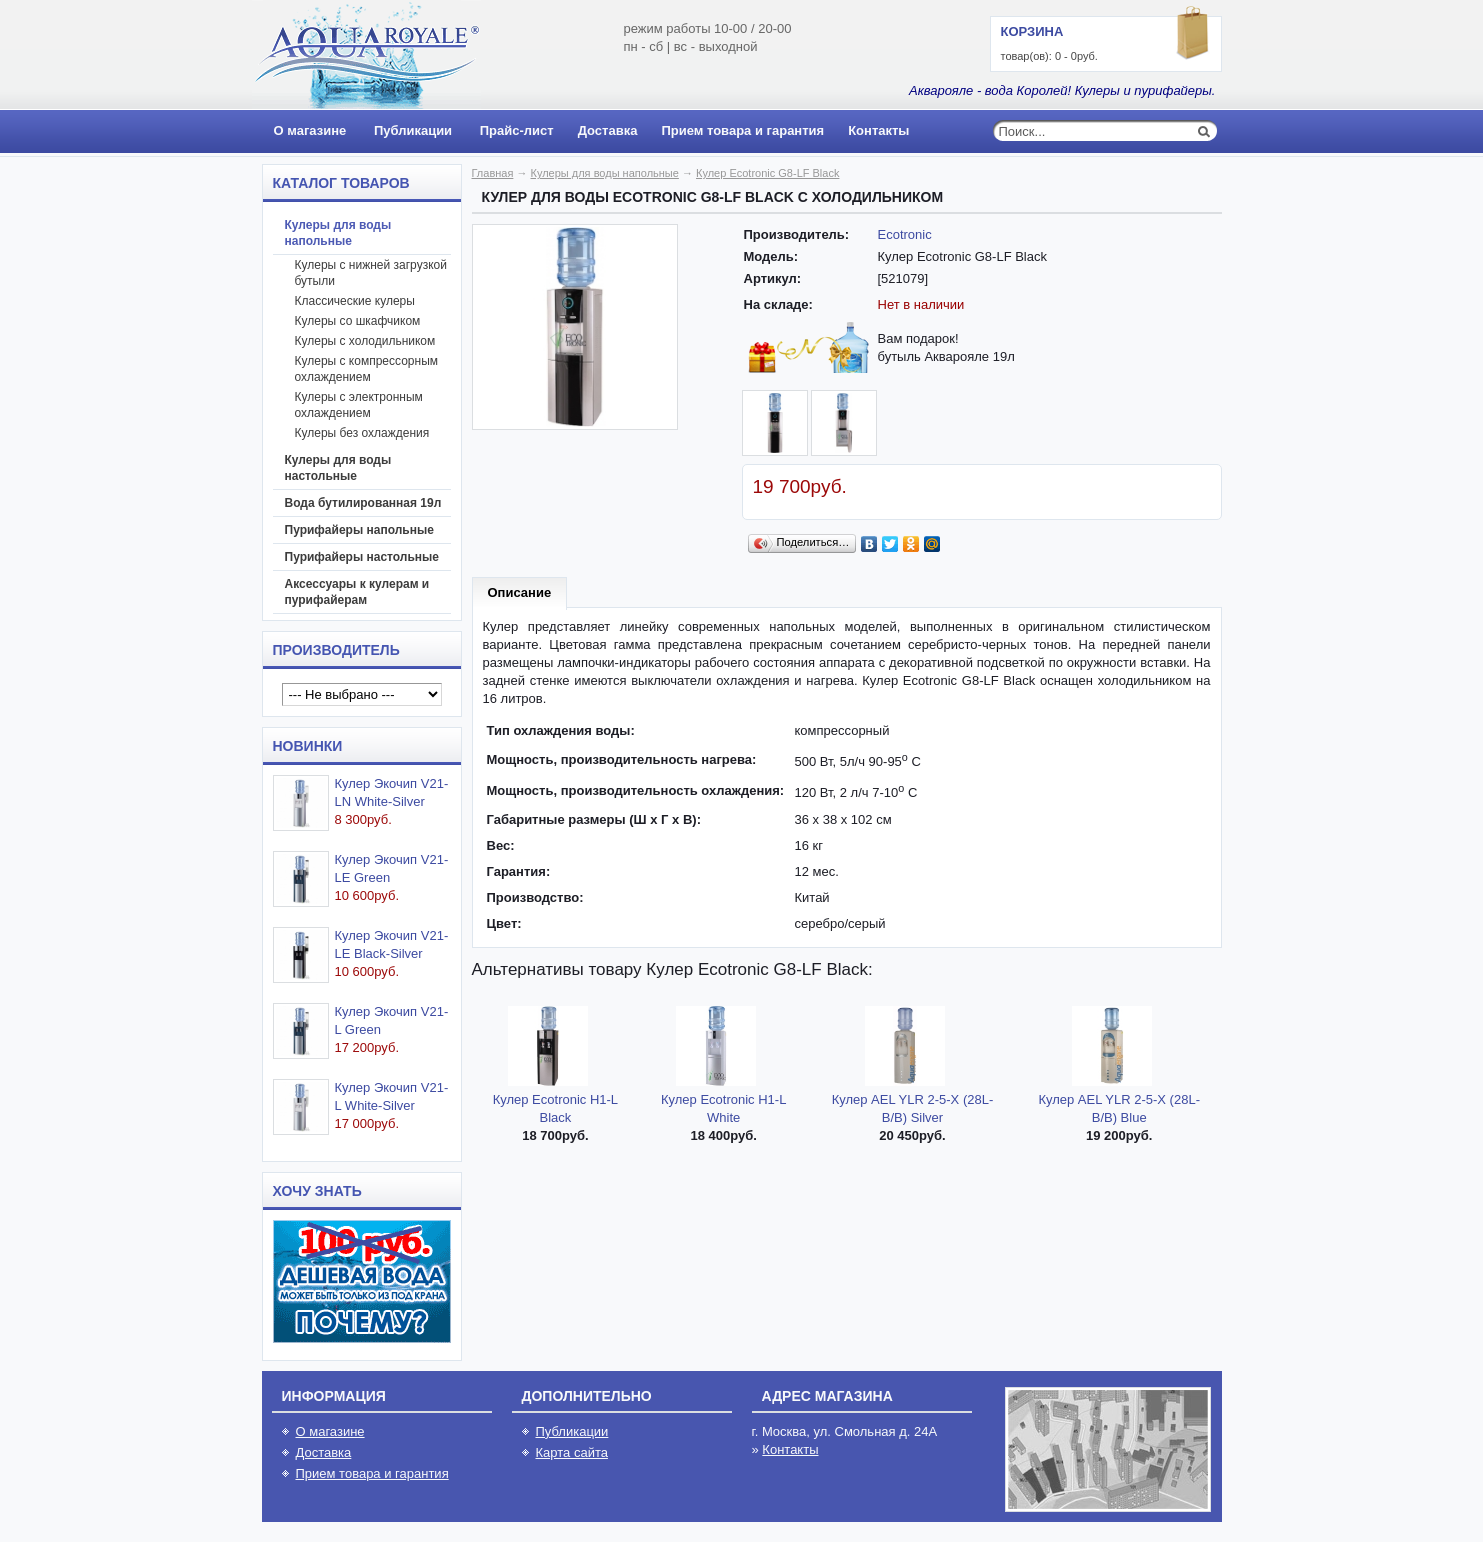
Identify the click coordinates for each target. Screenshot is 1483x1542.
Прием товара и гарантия (742, 130)
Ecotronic (905, 234)
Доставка (608, 130)
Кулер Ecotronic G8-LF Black (767, 173)
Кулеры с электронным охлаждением (359, 405)
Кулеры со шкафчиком (358, 321)
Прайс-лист (517, 130)
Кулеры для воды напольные (338, 233)
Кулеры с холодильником (365, 341)
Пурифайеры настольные (362, 557)
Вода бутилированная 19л (363, 503)
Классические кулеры (355, 301)
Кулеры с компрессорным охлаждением (367, 369)
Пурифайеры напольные (359, 530)
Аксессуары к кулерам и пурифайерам (357, 592)
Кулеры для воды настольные (338, 468)
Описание (520, 592)
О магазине (310, 130)
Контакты (878, 130)
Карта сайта (572, 1452)
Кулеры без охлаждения (362, 433)
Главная (493, 173)
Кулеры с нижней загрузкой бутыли (371, 273)
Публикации (413, 130)
